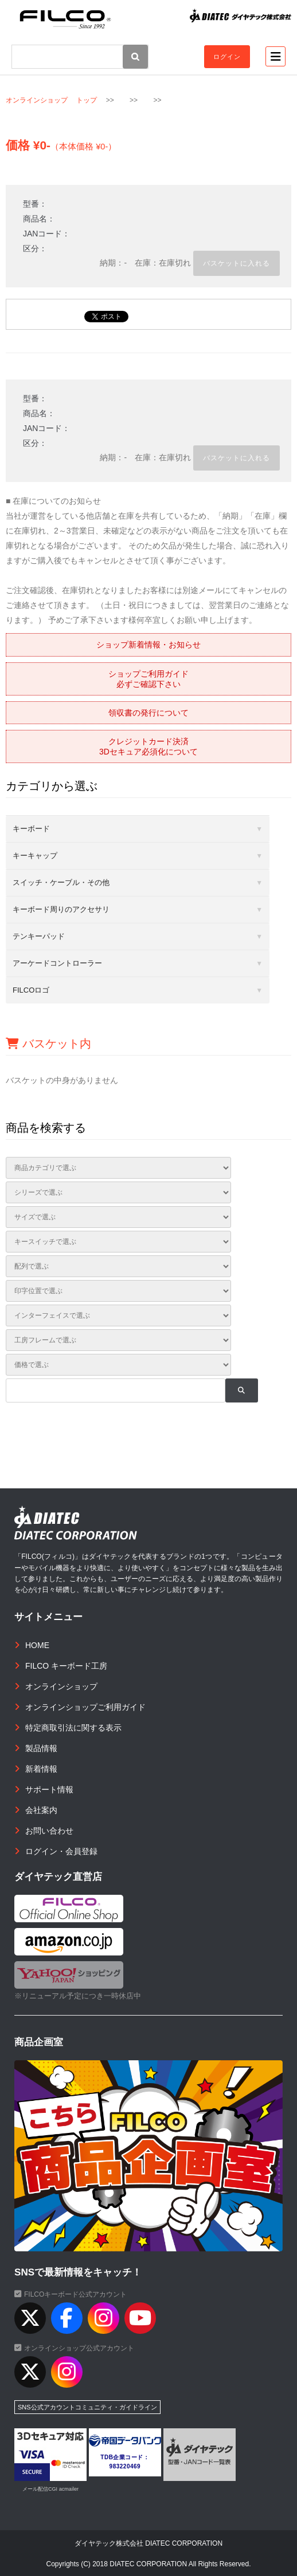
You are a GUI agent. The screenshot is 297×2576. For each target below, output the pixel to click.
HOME (37, 1645)
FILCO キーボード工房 (66, 1665)
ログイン (227, 56)
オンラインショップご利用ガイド (85, 1707)
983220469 (125, 2466)
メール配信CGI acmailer (50, 2489)
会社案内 (41, 1810)
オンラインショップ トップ (51, 100)
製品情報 (41, 1748)
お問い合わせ (49, 1830)
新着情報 (41, 1768)
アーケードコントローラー (57, 963)
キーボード (31, 828)
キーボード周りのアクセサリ (61, 909)
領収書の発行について (148, 712)
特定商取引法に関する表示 (73, 1727)
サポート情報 (49, 1789)
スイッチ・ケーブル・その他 (61, 882)
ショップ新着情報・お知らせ (148, 644)
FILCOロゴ (31, 990)
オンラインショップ (61, 1686)
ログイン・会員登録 (61, 1851)
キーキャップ (35, 855)
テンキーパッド (39, 936)
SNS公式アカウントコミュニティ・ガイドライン (87, 2407)
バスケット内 (48, 1043)
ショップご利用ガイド (148, 679)
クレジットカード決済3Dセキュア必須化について (148, 746)
